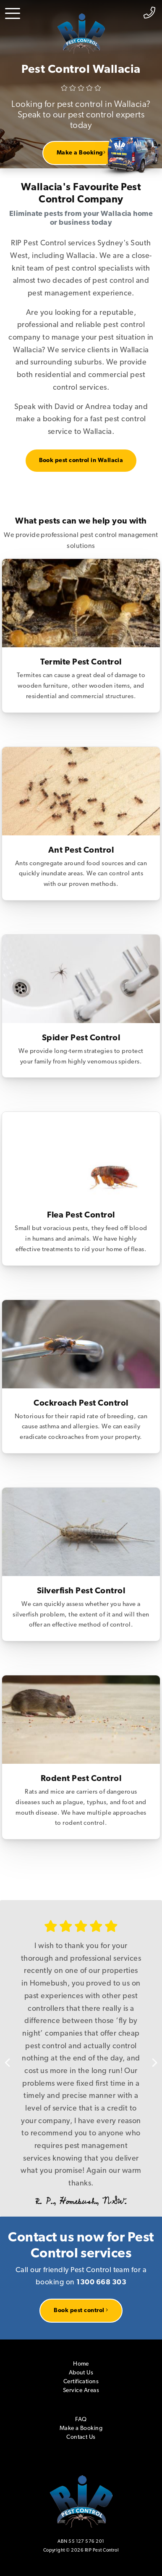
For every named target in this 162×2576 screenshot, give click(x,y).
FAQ (80, 2419)
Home (81, 2364)
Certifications (81, 2382)
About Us (81, 2373)
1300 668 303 (101, 2282)
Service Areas (81, 2390)
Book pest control (81, 2310)
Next (149, 2058)
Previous (12, 2058)
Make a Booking (81, 152)
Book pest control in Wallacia (81, 460)
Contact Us (81, 2437)
